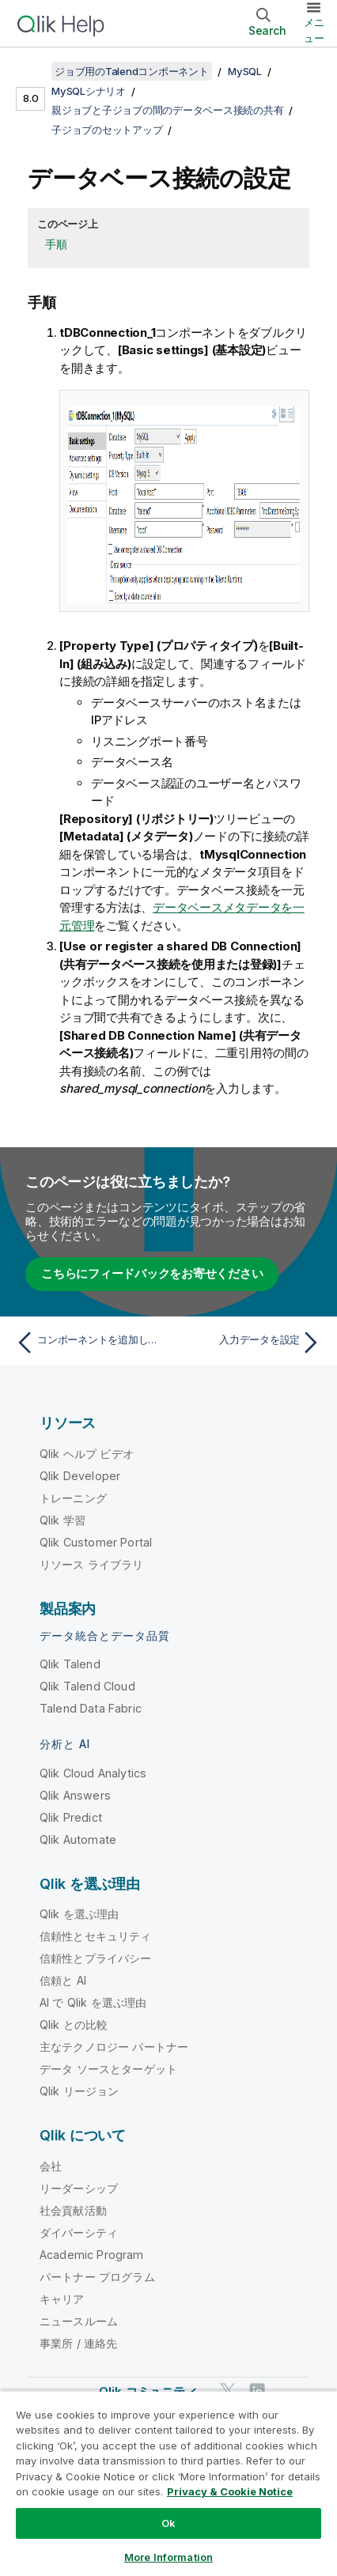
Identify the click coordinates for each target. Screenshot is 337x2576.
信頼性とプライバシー (96, 1958)
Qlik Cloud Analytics (93, 1773)
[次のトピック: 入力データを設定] (248, 1342)
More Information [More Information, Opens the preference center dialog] (168, 2557)
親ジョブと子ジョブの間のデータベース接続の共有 (167, 110)
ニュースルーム (79, 2321)
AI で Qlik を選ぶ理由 (93, 2002)
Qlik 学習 (62, 1520)
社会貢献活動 (73, 2210)
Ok (168, 2523)
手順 (56, 244)
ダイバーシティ (79, 2232)
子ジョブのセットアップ (106, 129)
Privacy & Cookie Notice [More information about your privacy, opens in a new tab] (230, 2491)
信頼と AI (63, 1980)
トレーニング (73, 1498)
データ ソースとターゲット (108, 2069)
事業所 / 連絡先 (78, 2343)
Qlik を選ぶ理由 (79, 1914)
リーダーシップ (79, 2188)
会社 (51, 2166)
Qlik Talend (70, 1664)
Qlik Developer (80, 1476)
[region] (168, 2483)
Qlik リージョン (79, 2091)
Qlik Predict (71, 1817)
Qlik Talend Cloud (87, 1686)
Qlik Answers (75, 1795)
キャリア (62, 2299)
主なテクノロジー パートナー (114, 2046)
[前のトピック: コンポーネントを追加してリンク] (88, 1342)
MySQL (245, 71)
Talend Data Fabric (91, 1708)
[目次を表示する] (32, 71)
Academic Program (92, 2254)
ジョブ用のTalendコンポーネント (132, 71)
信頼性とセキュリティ (96, 1936)
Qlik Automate (78, 1839)
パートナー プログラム (97, 2276)
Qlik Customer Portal (96, 1542)
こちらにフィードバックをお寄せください (152, 1273)
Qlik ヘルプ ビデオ (87, 1453)
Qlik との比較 (74, 2024)
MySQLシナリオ (88, 91)
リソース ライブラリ (92, 1564)
